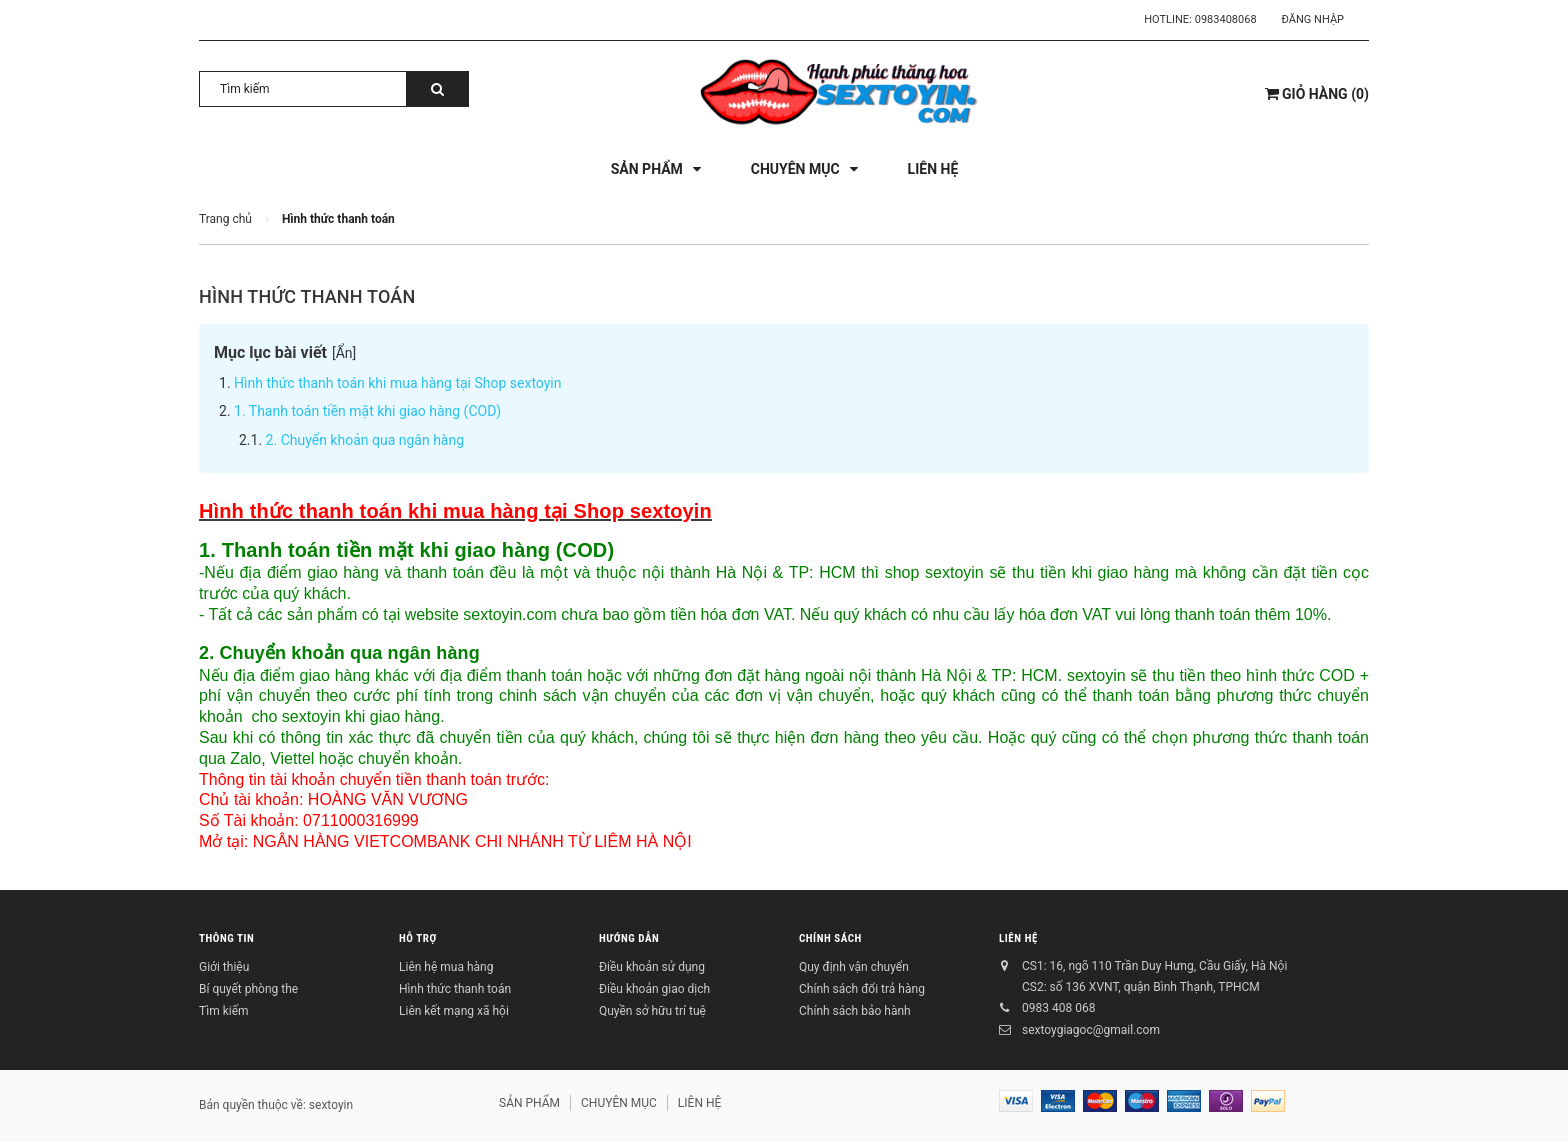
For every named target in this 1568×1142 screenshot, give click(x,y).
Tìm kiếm (224, 1011)
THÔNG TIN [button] (226, 938)
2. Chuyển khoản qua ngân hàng (365, 440)
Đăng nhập (1313, 19)
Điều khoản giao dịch (654, 989)
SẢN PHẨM (529, 1103)
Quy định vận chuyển (854, 967)
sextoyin (331, 1105)
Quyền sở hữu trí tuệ (652, 1011)
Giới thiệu (224, 967)
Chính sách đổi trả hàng (862, 989)
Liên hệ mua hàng (446, 967)
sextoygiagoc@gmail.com (1091, 1030)
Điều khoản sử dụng (652, 967)
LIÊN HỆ (1018, 938)
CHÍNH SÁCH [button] (830, 938)
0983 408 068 (1058, 1008)
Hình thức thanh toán (307, 296)
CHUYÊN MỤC (619, 1103)
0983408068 (1226, 19)
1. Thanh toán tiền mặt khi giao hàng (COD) (367, 411)
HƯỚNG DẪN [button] (629, 938)
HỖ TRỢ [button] (418, 938)
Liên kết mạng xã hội (454, 1011)
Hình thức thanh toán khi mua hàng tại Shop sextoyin (397, 383)
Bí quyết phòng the (248, 989)
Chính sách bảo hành (855, 1011)
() (1317, 94)
